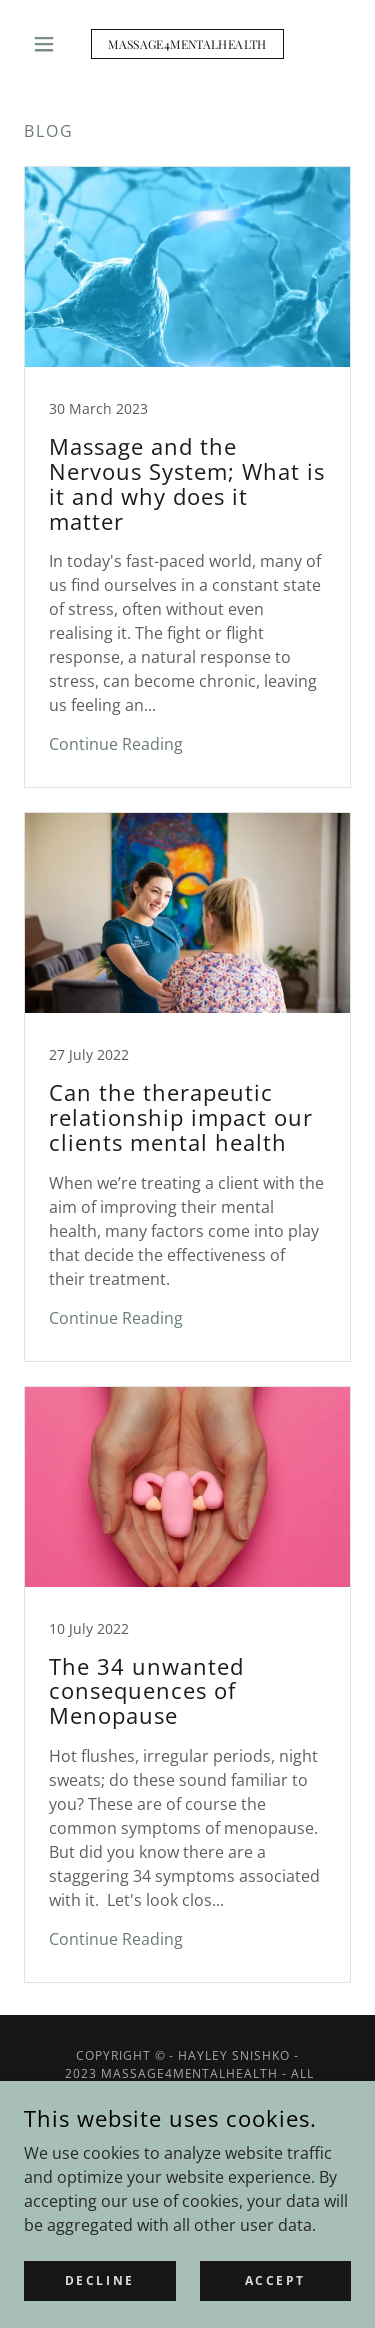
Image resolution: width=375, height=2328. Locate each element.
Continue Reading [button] (116, 744)
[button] (48, 44)
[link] (187, 44)
